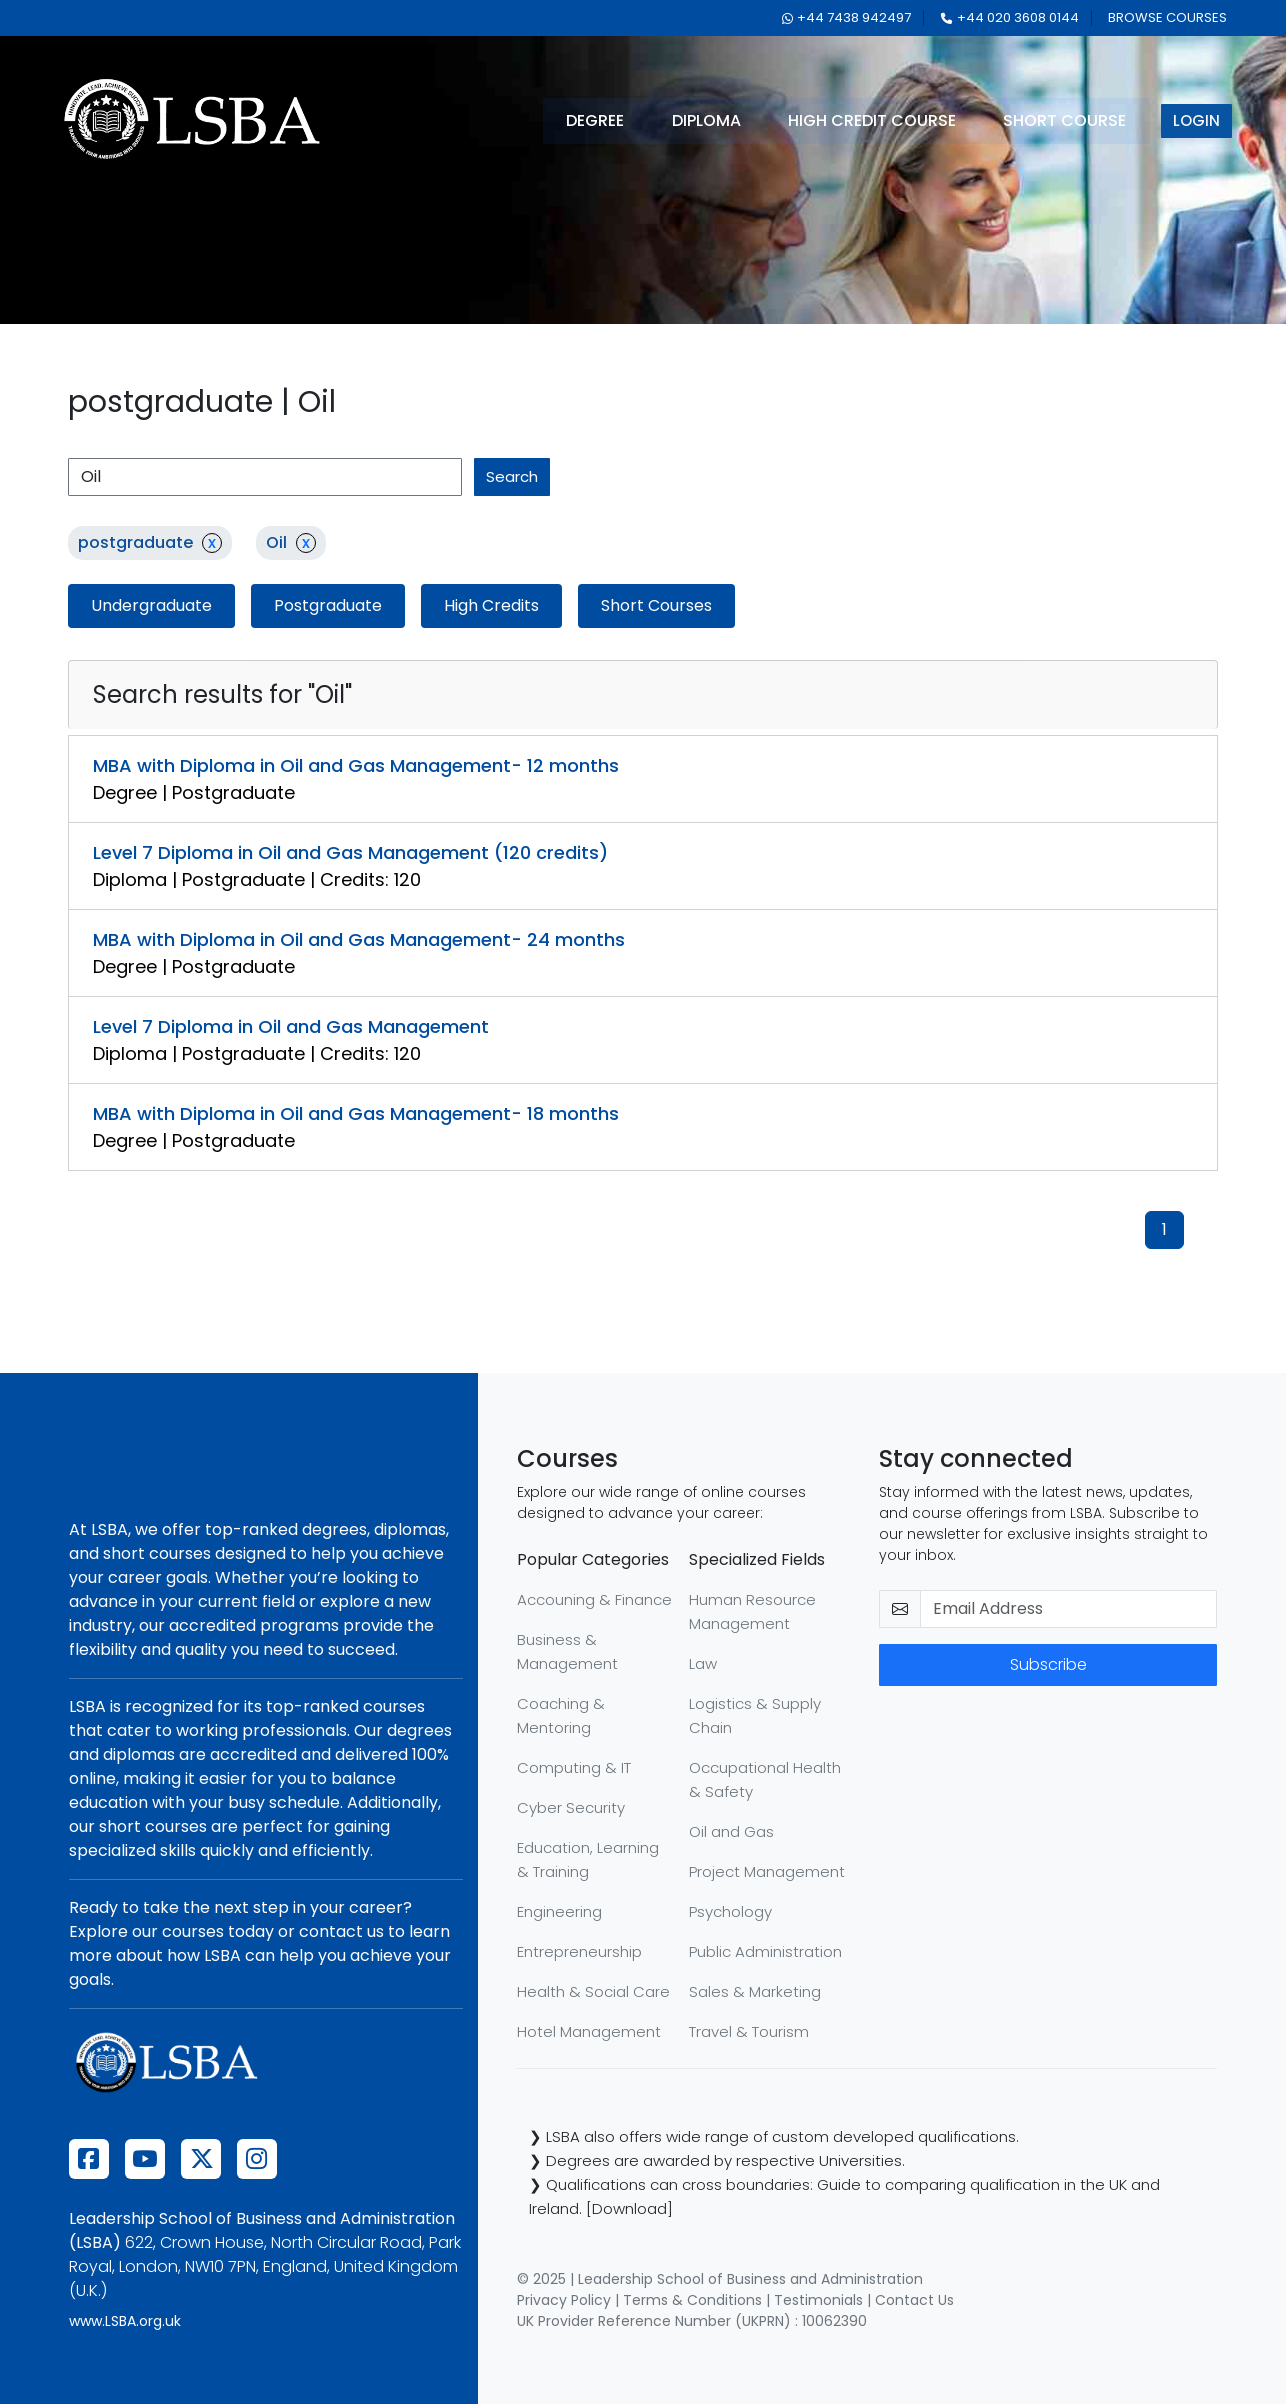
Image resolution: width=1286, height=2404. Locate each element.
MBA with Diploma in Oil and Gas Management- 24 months (359, 939)
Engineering (559, 1911)
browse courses (1167, 17)
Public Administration (765, 1951)
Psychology (730, 1911)
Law (703, 1663)
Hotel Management (589, 2031)
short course (1067, 120)
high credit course (874, 120)
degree (596, 120)
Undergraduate (151, 605)
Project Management (767, 1871)
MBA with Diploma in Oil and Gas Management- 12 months (356, 765)
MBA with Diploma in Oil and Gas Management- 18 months (356, 1113)
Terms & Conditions (692, 2300)
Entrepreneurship (579, 1951)
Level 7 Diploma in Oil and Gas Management (291, 1026)
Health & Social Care (593, 1991)
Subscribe (1048, 1664)
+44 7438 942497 (846, 17)
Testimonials (818, 2300)
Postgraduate (328, 605)
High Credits (491, 605)
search (512, 476)
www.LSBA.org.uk (125, 2321)
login (1198, 120)
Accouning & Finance (594, 1599)
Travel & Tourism (749, 2031)
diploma (707, 120)
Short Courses (656, 605)
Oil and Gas (731, 1831)
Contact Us (914, 2300)
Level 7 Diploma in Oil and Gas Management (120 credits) (350, 852)
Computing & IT (574, 1767)
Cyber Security (571, 1807)
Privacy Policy (564, 2300)
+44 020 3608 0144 (1009, 17)
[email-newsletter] (1068, 1609)
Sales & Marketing (755, 1991)
